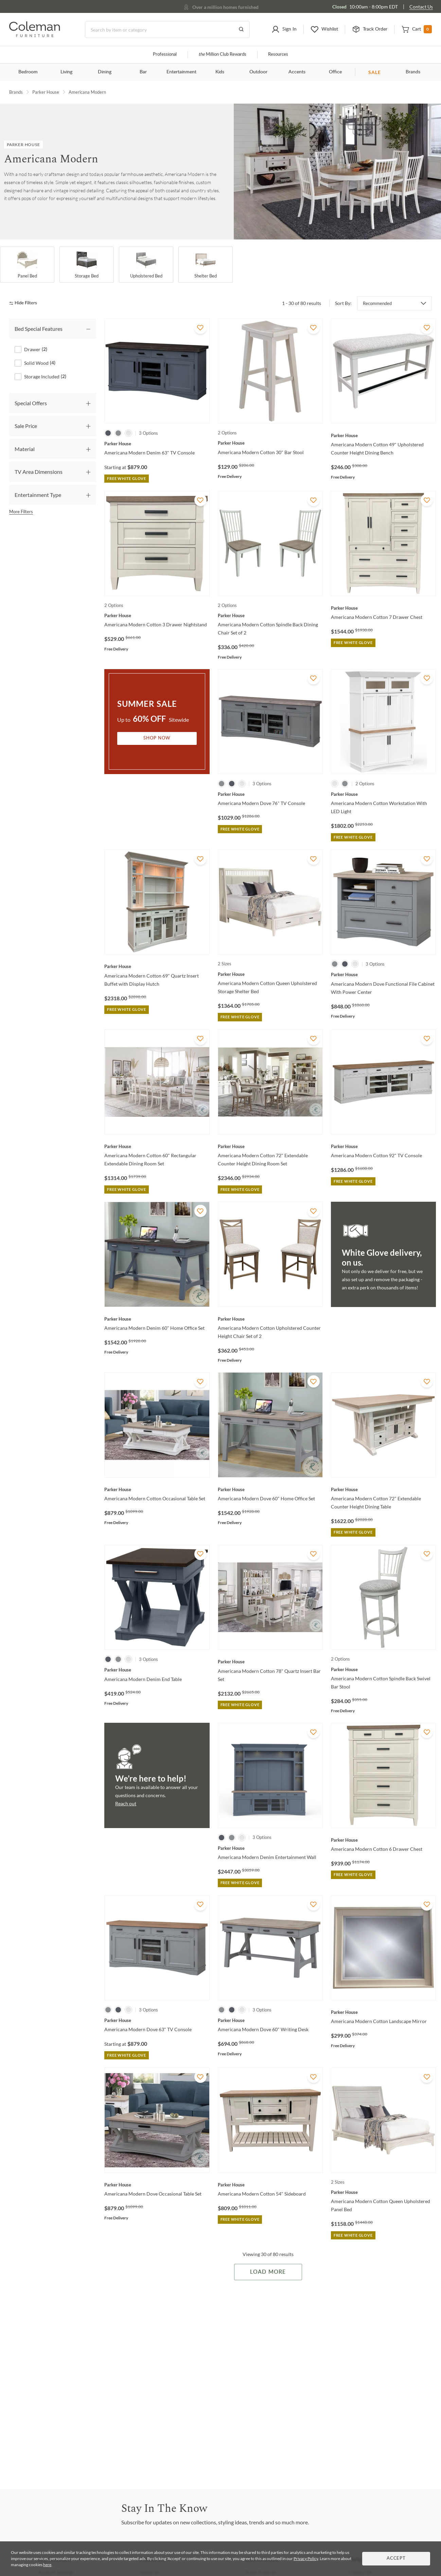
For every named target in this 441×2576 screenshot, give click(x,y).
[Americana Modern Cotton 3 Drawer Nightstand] (156, 615)
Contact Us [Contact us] (421, 7)
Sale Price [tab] (26, 426)
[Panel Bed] (27, 264)
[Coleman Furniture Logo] (34, 35)
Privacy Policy (306, 2558)
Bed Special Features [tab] (39, 328)
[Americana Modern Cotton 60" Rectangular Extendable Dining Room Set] (156, 1146)
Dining (104, 72)
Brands (413, 72)
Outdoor (258, 72)
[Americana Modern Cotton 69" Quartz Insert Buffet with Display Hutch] (156, 966)
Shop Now (157, 738)
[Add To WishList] (200, 328)
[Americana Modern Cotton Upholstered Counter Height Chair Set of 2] (270, 1319)
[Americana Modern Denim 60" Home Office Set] (156, 1319)
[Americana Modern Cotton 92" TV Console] (383, 1146)
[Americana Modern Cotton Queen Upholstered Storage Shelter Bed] (270, 974)
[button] (284, 29)
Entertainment (181, 72)
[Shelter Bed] (205, 264)
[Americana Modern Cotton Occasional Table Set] (156, 1489)
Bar (143, 72)
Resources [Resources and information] (278, 54)
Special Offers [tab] (31, 403)
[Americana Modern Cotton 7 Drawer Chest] (383, 608)
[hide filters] (25, 303)
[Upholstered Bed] (146, 264)
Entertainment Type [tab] (38, 494)
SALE (374, 72)
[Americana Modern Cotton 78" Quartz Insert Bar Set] (270, 1661)
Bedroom (28, 72)
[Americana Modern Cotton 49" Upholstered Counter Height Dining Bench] (383, 435)
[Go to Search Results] (241, 29)
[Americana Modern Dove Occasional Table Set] (156, 2184)
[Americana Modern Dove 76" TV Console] (270, 794)
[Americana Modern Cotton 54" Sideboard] (270, 2184)
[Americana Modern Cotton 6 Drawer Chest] (383, 1840)
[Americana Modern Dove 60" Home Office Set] (270, 1489)
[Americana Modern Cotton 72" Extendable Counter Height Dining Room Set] (270, 1146)
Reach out (125, 1803)
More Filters (21, 511)
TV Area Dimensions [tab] (39, 471)
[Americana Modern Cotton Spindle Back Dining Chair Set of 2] (270, 615)
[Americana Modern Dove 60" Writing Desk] (270, 2020)
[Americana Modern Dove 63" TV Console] (156, 2020)
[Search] (167, 29)
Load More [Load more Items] (268, 2272)
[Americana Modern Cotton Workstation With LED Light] (383, 794)
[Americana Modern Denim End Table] (156, 1670)
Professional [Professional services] (165, 54)
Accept (396, 2558)
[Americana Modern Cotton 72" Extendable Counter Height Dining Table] (383, 1489)
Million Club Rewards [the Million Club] (222, 54)
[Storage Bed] (86, 264)
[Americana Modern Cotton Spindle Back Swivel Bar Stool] (383, 1669)
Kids (219, 72)
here (47, 2564)
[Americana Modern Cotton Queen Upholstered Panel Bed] (383, 2192)
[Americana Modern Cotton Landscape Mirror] (383, 2012)
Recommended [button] (377, 303)
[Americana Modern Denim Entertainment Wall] (270, 1848)
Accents (296, 72)
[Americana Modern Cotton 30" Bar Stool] (270, 443)
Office (335, 72)
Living (66, 72)
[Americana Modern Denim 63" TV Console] (156, 443)
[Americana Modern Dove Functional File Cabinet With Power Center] (383, 974)
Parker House (45, 92)
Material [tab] (25, 449)
